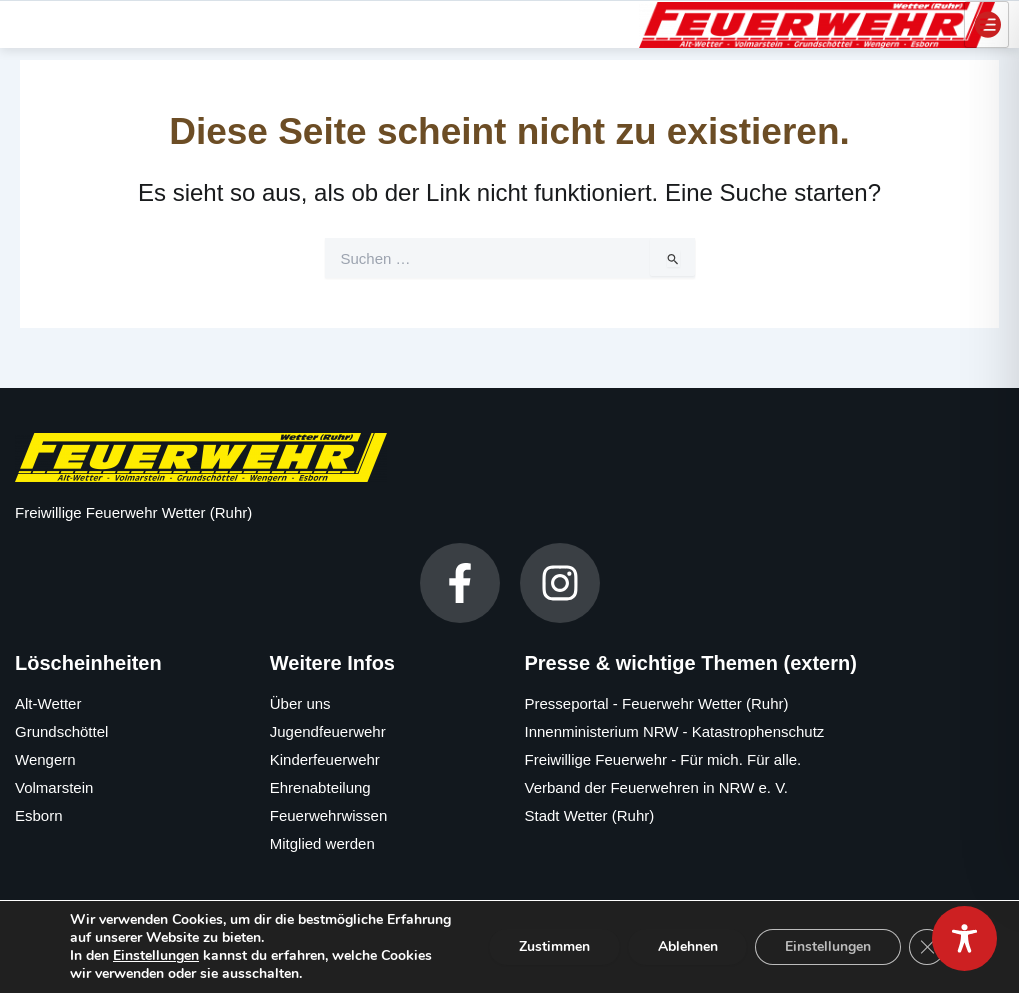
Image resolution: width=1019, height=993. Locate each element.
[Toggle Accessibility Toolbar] (964, 938)
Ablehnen (687, 946)
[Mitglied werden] (382, 843)
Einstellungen (156, 956)
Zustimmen (553, 946)
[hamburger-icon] (986, 23)
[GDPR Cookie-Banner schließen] (927, 947)
